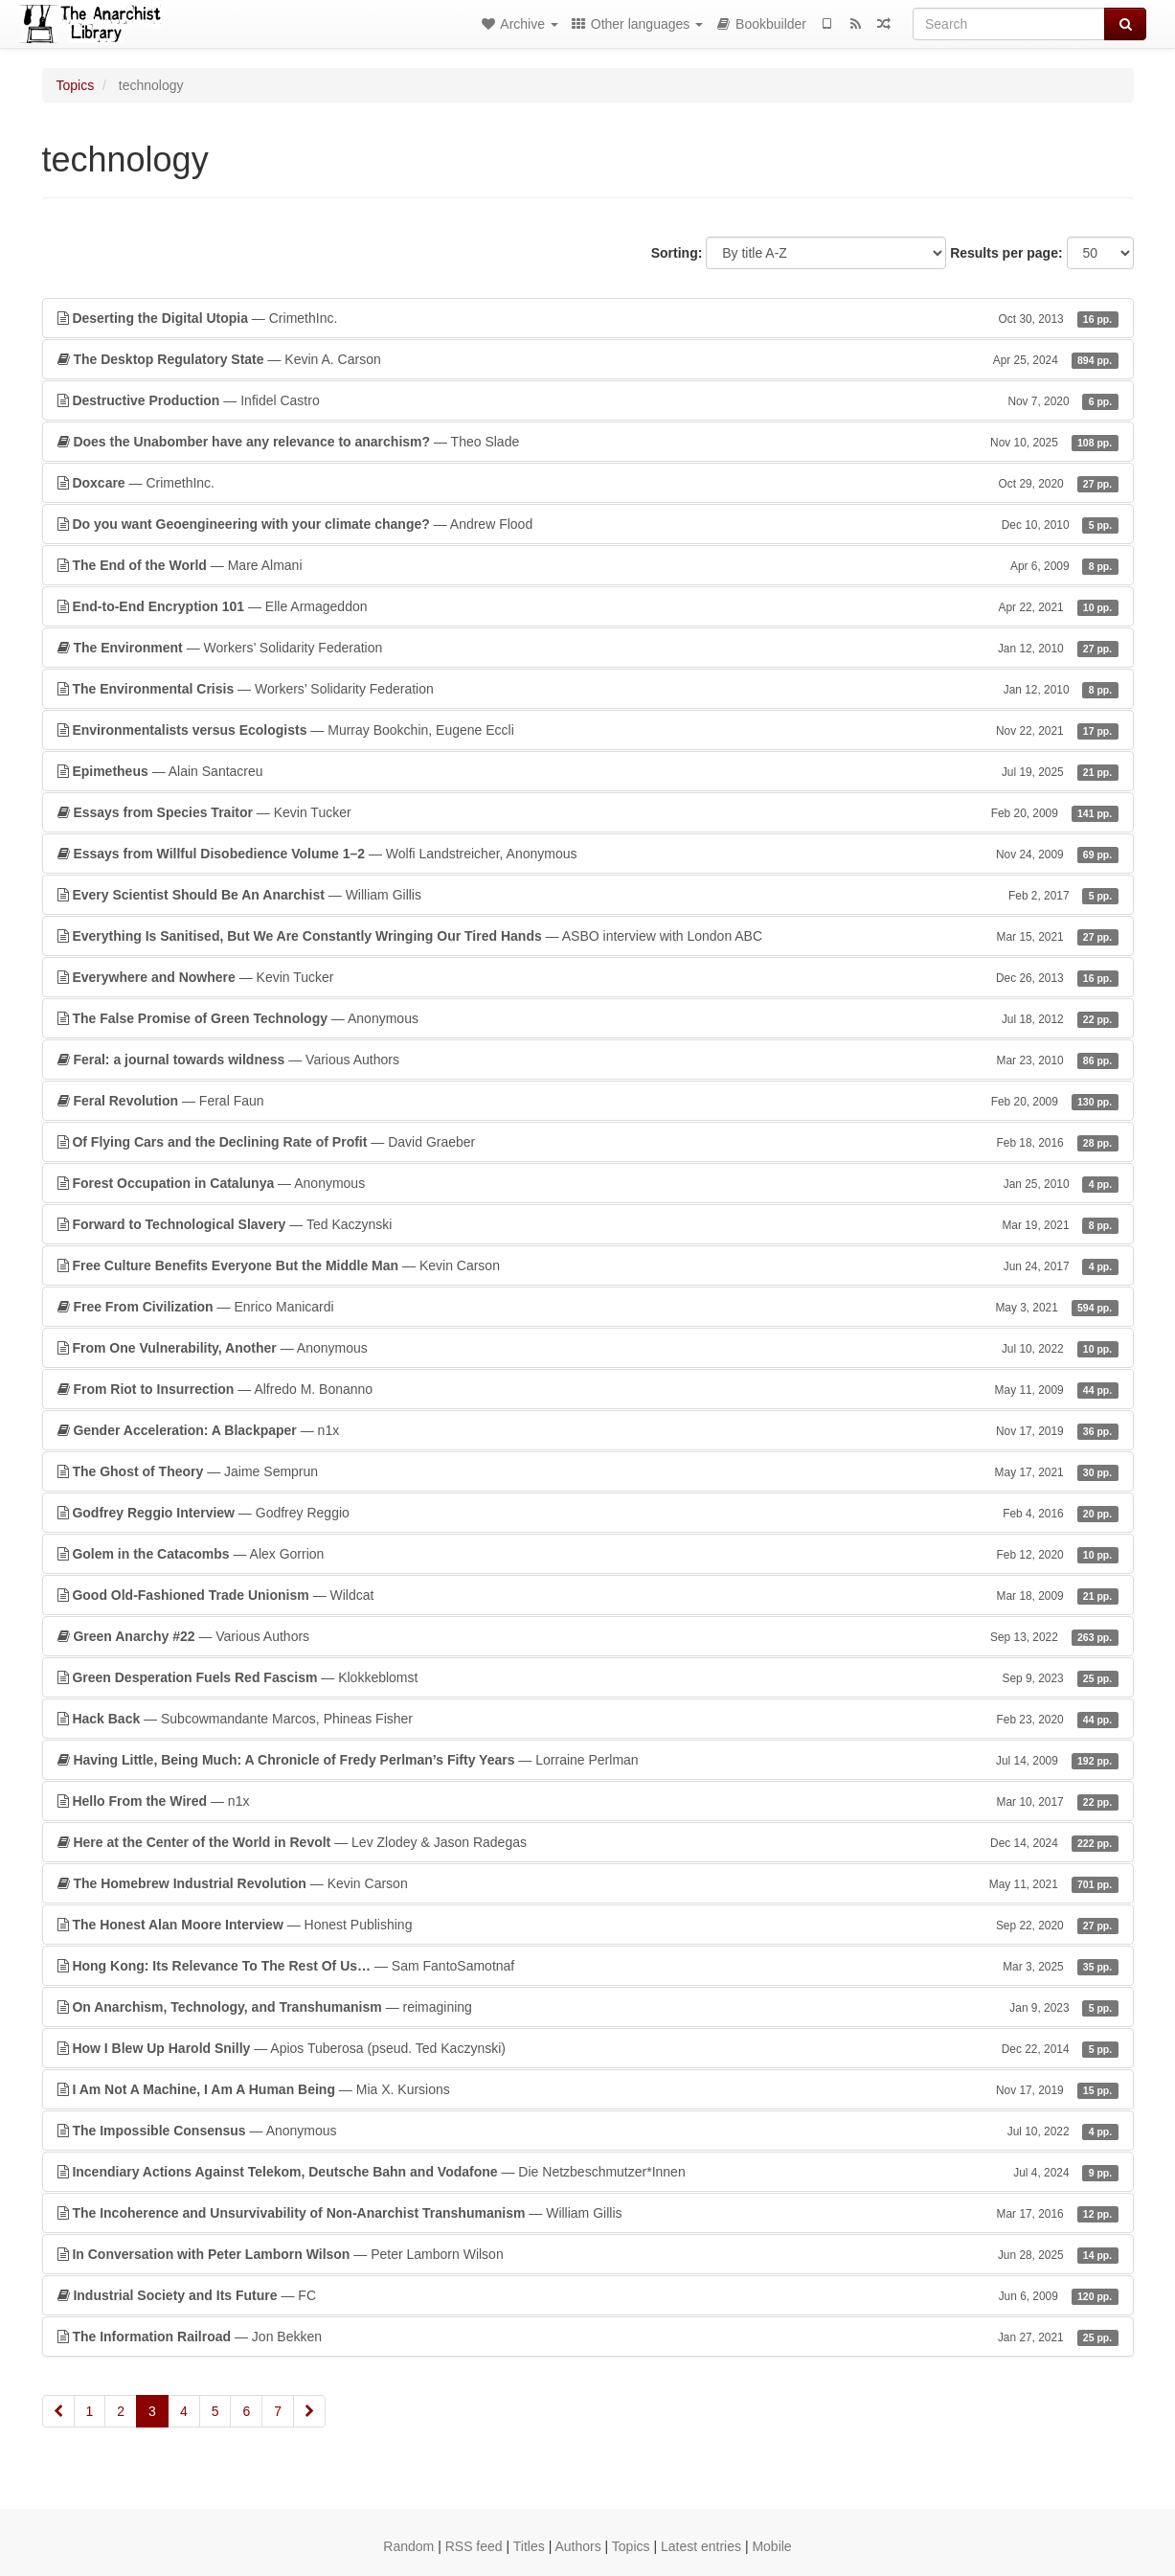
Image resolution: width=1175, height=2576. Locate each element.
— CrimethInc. (588, 318)
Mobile (771, 2546)
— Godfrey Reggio (588, 1512)
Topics (75, 85)
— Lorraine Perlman (588, 1759)
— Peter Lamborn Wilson (588, 2254)
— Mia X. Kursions (588, 2089)
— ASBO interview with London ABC (588, 936)
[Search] (1009, 24)
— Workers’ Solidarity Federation (588, 647)
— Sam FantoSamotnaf (588, 1965)
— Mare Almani (588, 565)
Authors (577, 2546)
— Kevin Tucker (588, 812)
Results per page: (1006, 253)
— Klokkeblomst (588, 1677)
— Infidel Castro (588, 400)
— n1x (588, 1430)
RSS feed (474, 2546)
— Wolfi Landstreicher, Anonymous (588, 853)
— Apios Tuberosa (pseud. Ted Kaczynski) (588, 2048)
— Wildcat (588, 1595)
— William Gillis (588, 894)
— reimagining (588, 2007)
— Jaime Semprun (588, 1471)
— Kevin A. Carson (588, 359)
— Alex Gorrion (588, 1553)
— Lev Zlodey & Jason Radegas (588, 1842)
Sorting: (677, 253)
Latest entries (701, 2546)
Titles (529, 2546)
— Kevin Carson (588, 1265)
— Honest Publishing (588, 1924)
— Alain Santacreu (588, 771)
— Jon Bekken (588, 2336)
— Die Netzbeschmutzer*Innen (588, 2171)
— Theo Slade (588, 441)
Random (408, 2546)
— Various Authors (588, 1059)
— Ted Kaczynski (588, 1224)
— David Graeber (588, 1141)
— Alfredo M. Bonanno (588, 1389)
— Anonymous (588, 1018)
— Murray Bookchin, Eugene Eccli (588, 730)
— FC (588, 2295)
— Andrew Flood (588, 524)
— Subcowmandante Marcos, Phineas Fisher (588, 1718)
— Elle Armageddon (588, 606)
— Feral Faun (588, 1100)
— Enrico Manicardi (588, 1306)
